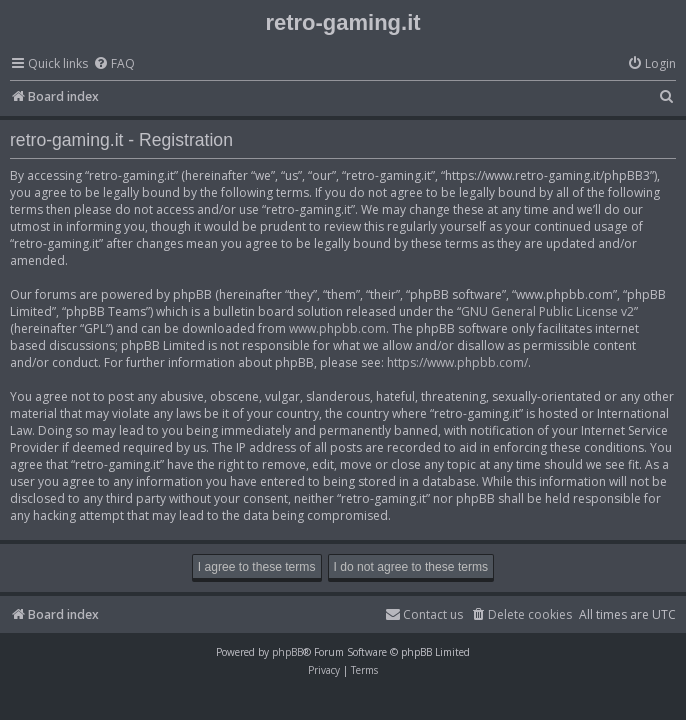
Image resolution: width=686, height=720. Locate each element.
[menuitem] (114, 64)
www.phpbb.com (337, 328)
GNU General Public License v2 (547, 311)
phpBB (287, 652)
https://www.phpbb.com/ (457, 362)
